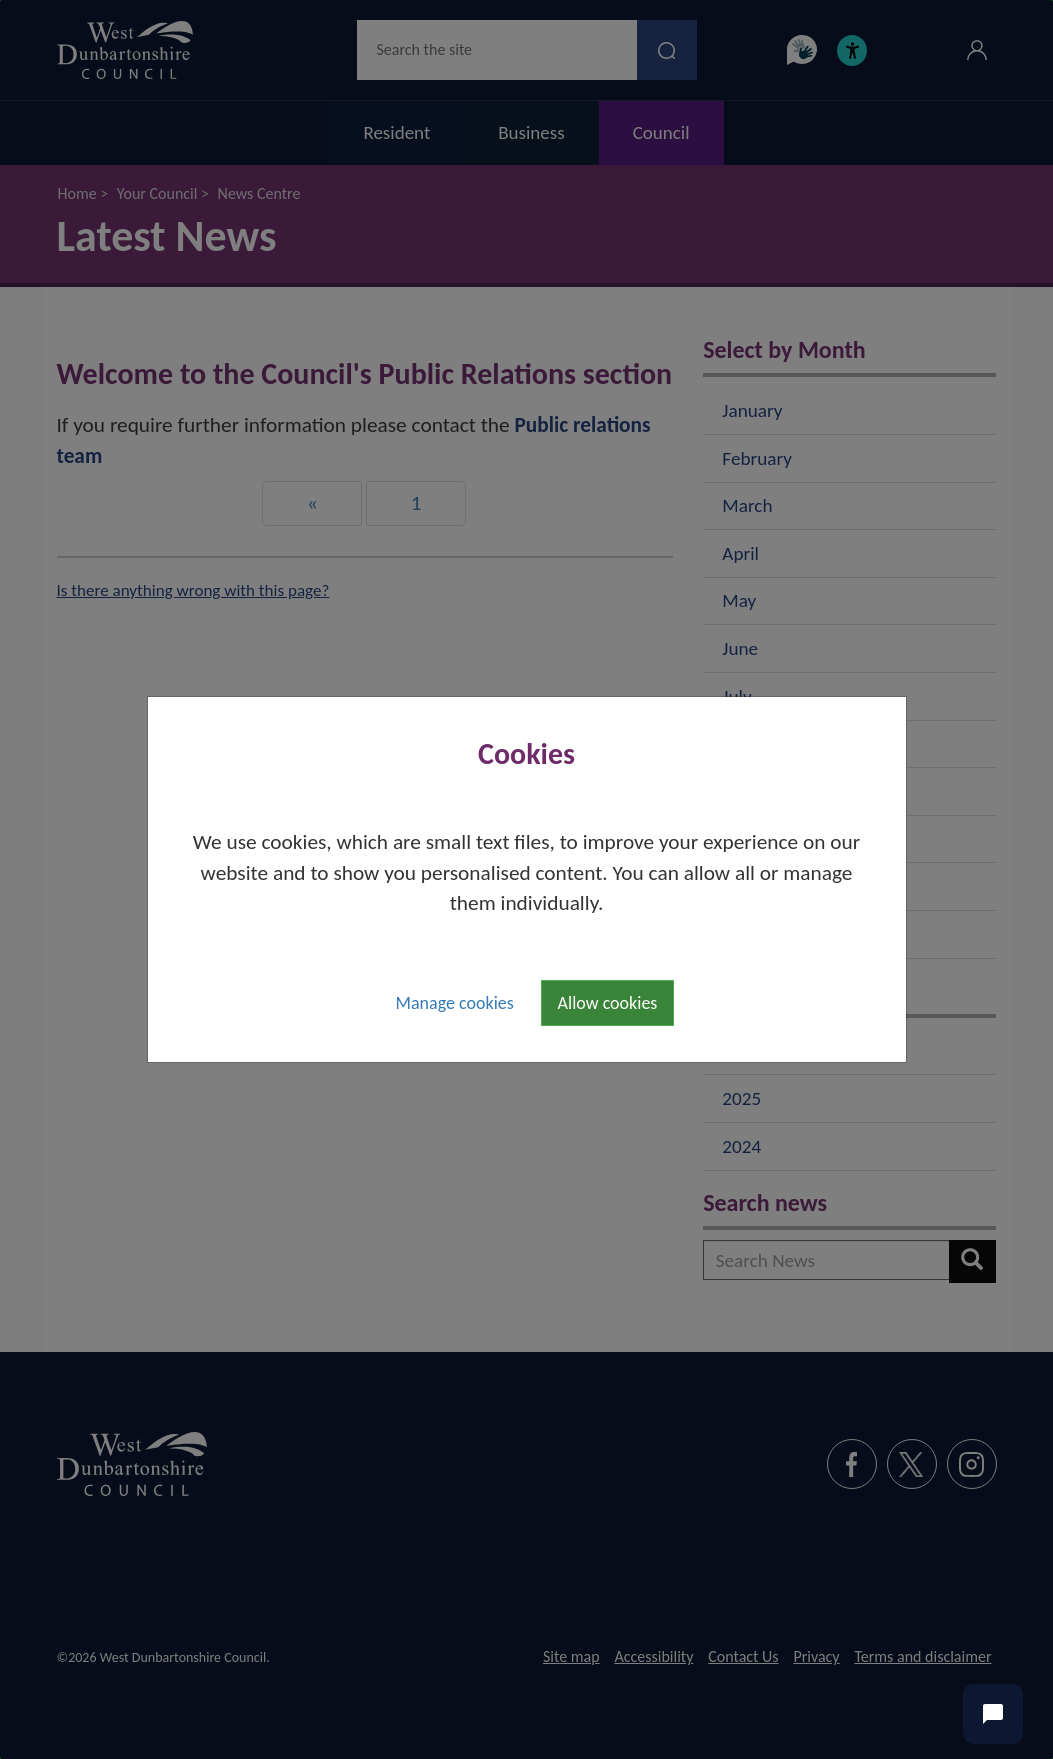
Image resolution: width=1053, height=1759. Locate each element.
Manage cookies (455, 1003)
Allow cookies (608, 1003)
